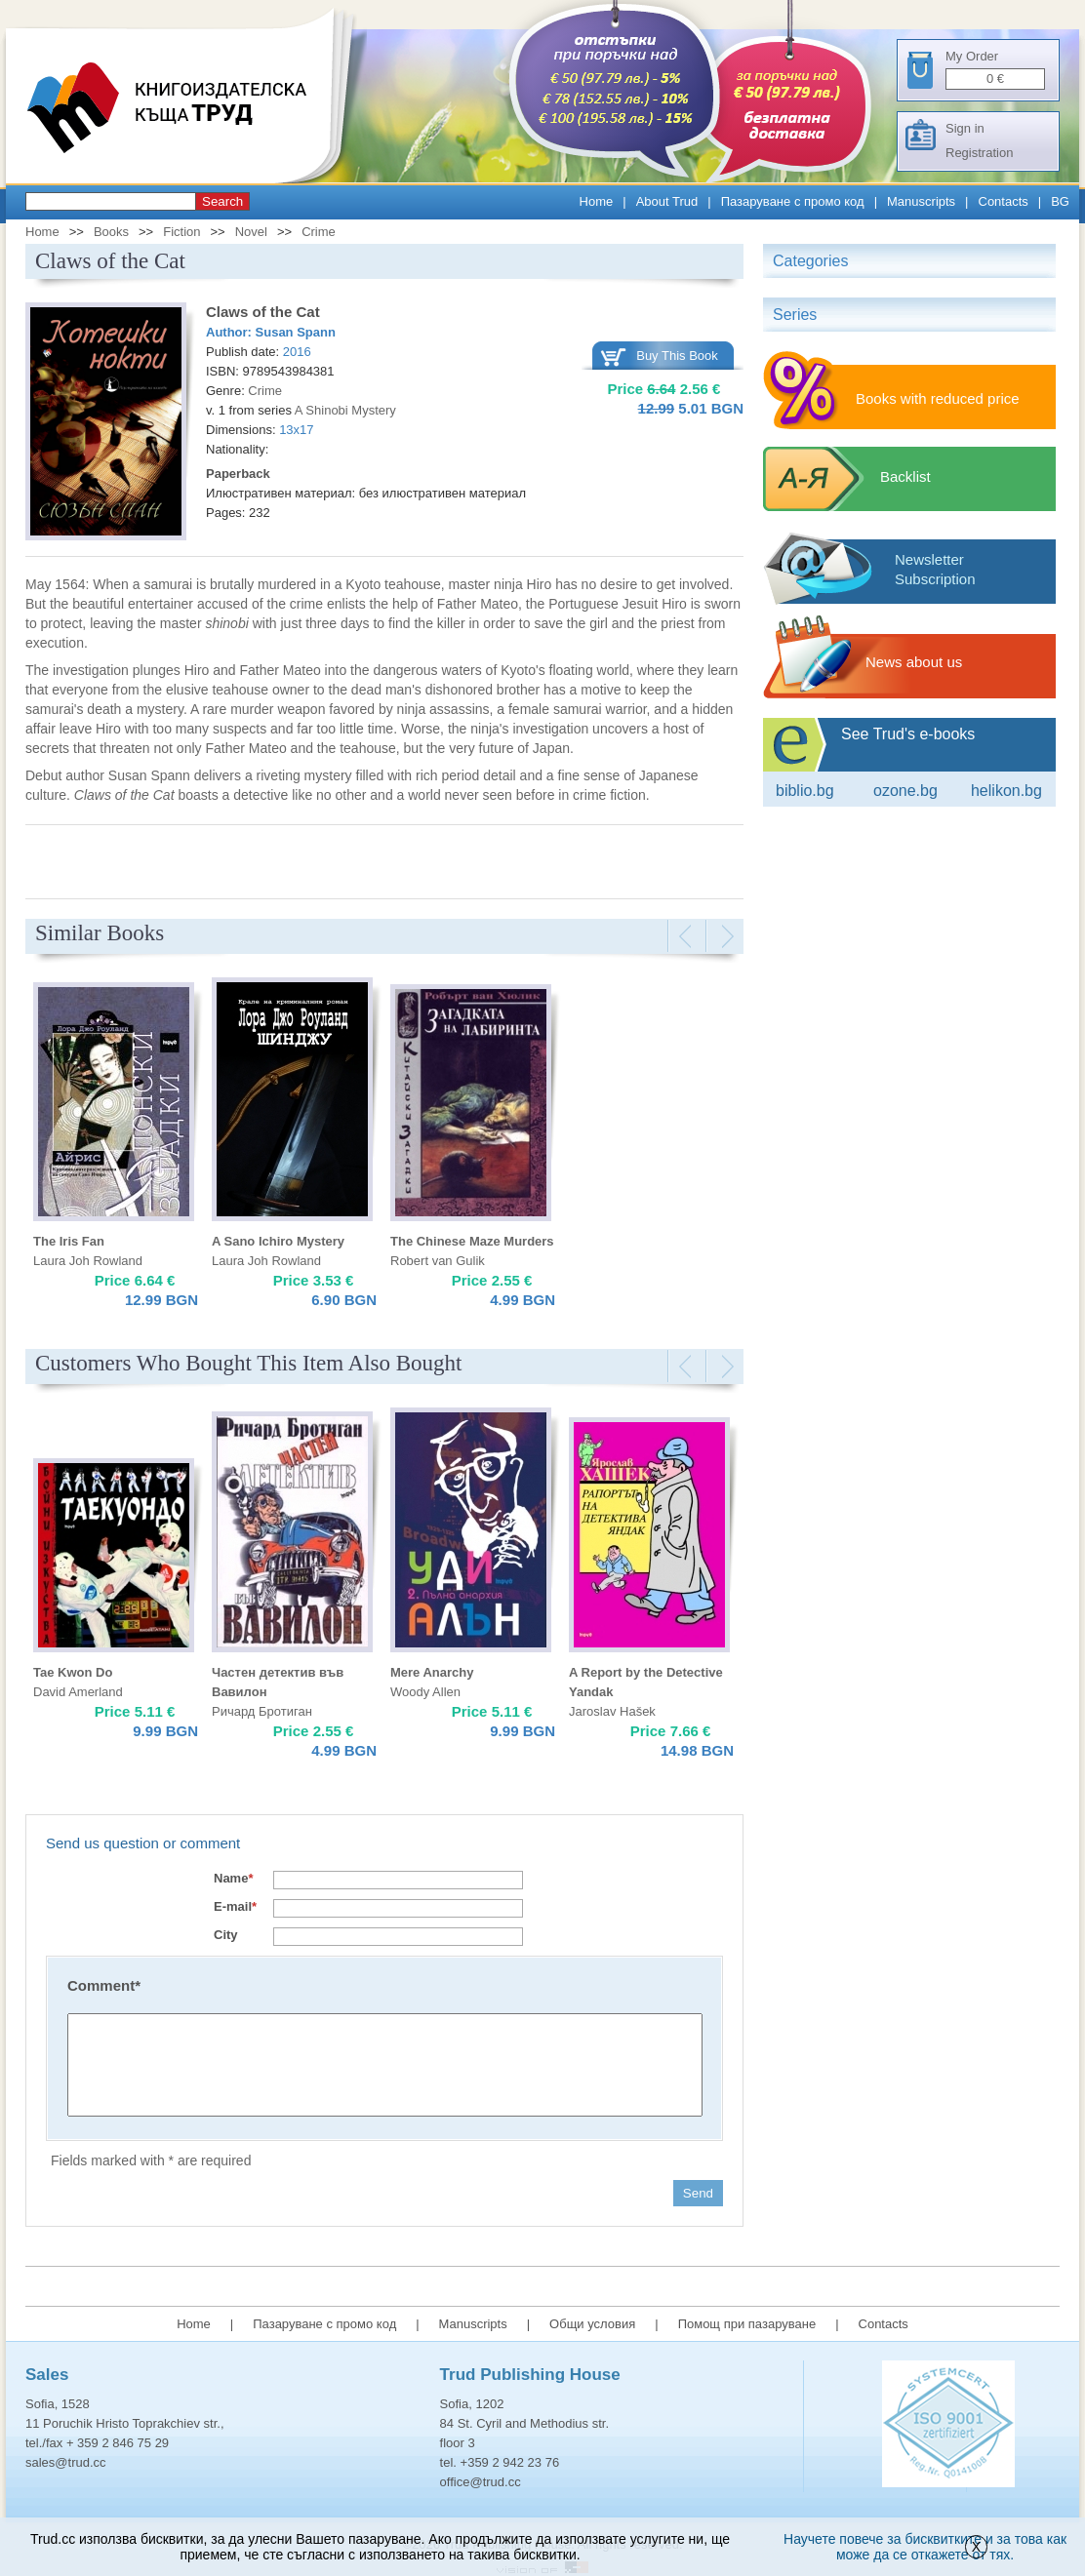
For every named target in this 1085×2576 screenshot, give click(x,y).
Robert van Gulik (437, 1260)
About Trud (667, 201)
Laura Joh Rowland (87, 1260)
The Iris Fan (68, 1241)
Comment (104, 1985)
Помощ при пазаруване (747, 2324)
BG (1060, 201)
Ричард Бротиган (262, 1711)
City (226, 1934)
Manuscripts (921, 201)
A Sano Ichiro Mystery (278, 1241)
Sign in (965, 128)
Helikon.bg (1006, 790)
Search (222, 201)
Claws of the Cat (263, 311)
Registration (979, 152)
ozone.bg (905, 790)
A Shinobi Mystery (345, 410)
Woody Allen (425, 1691)
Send (698, 2193)
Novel (251, 231)
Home (597, 201)
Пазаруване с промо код (792, 201)
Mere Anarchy (432, 1672)
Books (111, 231)
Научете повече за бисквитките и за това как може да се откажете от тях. (925, 2546)
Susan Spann (296, 332)
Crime (318, 231)
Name (233, 1878)
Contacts (1003, 201)
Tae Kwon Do (72, 1672)
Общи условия (592, 2324)
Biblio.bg (805, 790)
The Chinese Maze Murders (472, 1241)
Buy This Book (677, 355)
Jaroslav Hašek (612, 1711)
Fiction (181, 231)
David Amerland (78, 1691)
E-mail (235, 1906)
